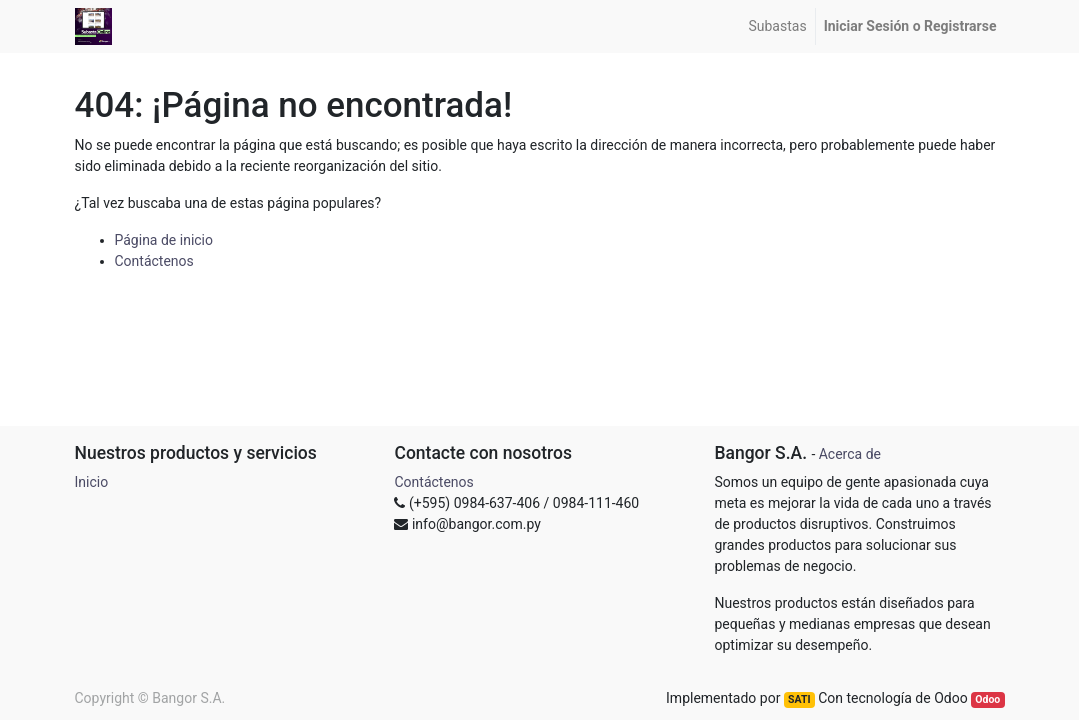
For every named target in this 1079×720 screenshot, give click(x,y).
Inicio (92, 482)
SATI (799, 699)
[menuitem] (777, 26)
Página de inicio (164, 240)
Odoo (987, 699)
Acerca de (850, 454)
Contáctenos (154, 261)
